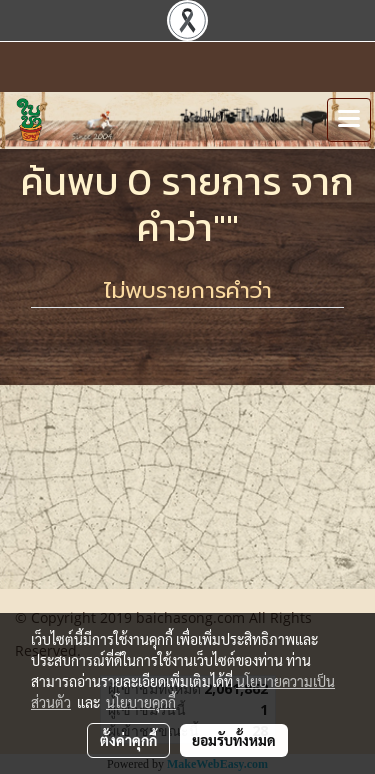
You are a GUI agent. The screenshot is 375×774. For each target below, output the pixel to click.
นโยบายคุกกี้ (141, 702)
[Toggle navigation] (349, 120)
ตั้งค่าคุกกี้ (128, 740)
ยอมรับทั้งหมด (234, 740)
